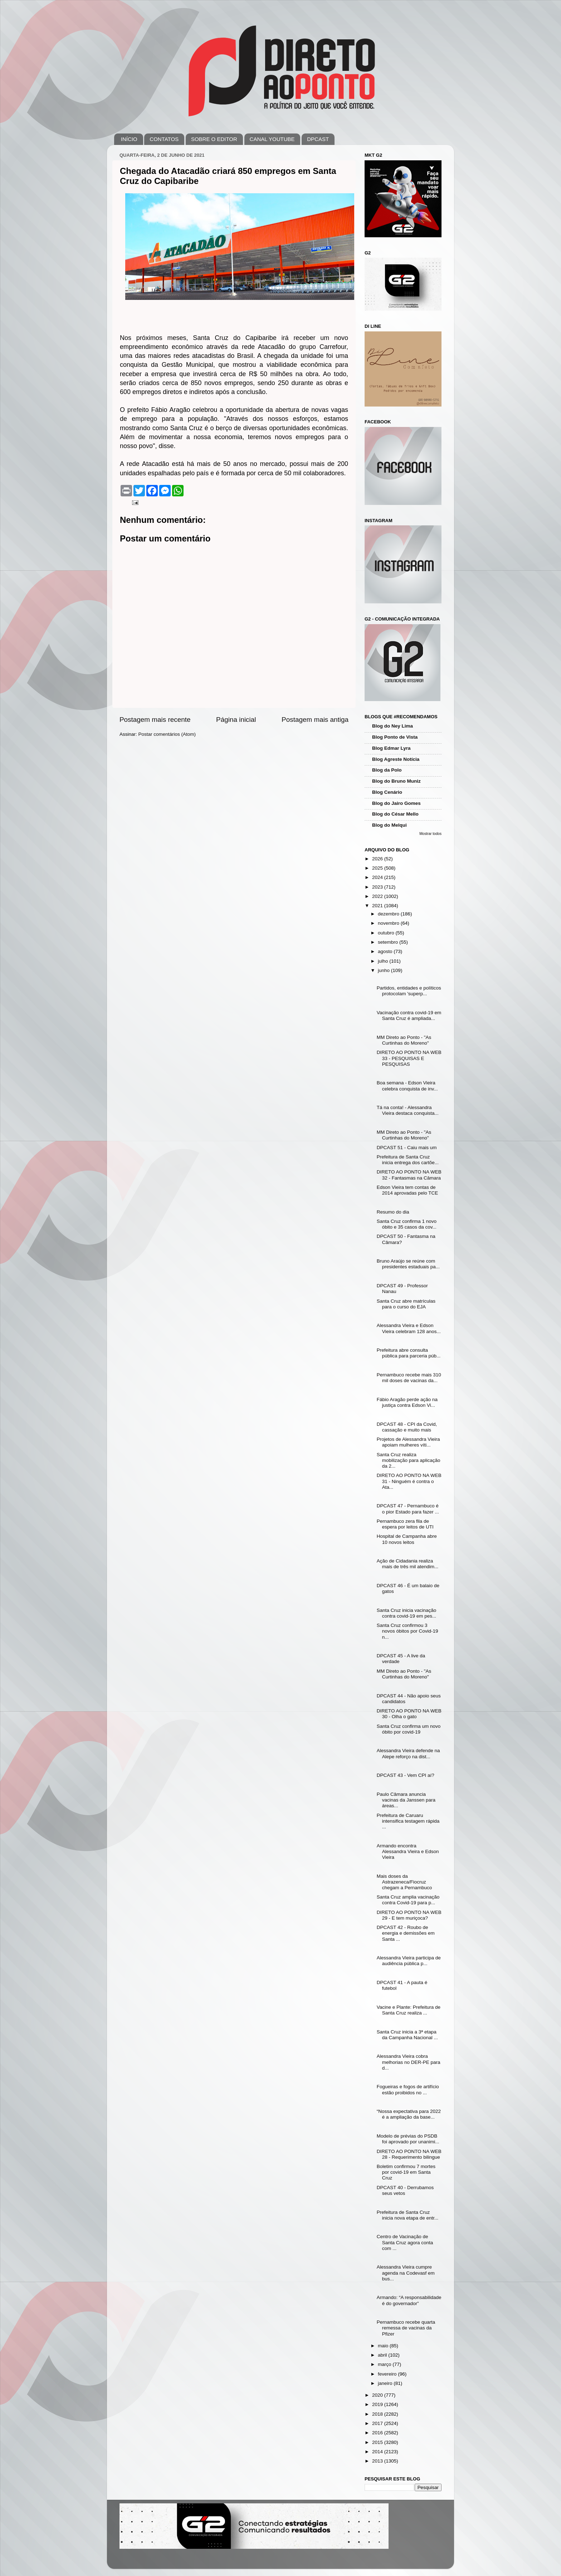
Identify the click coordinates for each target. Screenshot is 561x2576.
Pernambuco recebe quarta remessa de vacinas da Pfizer (406, 2327)
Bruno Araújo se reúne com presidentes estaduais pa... (408, 1263)
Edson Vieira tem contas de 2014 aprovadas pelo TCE (407, 1190)
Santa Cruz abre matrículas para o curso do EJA (406, 1303)
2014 (378, 2451)
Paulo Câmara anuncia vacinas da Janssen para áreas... (406, 1800)
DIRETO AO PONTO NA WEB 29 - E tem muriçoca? (409, 1915)
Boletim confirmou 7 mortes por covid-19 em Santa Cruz (406, 2172)
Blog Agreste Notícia (395, 759)
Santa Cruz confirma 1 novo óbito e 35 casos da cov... (406, 1224)
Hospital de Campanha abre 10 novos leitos (407, 1539)
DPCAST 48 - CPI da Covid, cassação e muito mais (407, 1427)
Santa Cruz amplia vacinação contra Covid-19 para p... (408, 1899)
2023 (378, 887)
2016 (378, 2432)
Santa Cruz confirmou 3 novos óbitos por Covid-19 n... (407, 1631)
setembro (388, 942)
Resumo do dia (393, 1212)
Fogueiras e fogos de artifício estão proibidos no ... (408, 2089)
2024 (378, 877)
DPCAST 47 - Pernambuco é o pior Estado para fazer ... (408, 1508)
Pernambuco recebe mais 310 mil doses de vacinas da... (409, 1377)
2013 (378, 2461)
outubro (387, 932)
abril (383, 2355)
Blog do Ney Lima (392, 726)
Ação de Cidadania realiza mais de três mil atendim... (408, 1563)
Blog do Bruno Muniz (396, 781)
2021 (378, 905)
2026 (378, 858)
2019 (378, 2404)
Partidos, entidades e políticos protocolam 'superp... (409, 990)
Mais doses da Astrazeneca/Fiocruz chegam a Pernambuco (404, 1881)
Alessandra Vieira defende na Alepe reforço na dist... (408, 1753)
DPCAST (318, 139)
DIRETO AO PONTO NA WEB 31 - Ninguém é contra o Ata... (409, 1481)
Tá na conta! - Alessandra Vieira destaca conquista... (408, 1110)
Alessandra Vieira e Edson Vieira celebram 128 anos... (409, 1328)
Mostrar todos (430, 834)
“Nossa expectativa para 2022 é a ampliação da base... (409, 2114)
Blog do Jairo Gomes (396, 803)
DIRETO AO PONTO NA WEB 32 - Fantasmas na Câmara (409, 1174)
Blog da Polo (387, 770)
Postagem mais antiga (315, 719)
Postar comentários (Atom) (167, 734)
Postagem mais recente (154, 719)
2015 (378, 2442)
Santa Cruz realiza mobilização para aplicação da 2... (408, 1460)
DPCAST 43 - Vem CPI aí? (405, 1775)
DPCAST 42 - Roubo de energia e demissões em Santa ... (406, 1933)
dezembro (389, 914)
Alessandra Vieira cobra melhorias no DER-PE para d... (408, 2061)
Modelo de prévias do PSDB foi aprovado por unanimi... (408, 2138)
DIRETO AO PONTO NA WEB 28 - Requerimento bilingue (409, 2154)
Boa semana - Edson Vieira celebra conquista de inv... (407, 1085)
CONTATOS (164, 139)
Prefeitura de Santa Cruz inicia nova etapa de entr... (408, 2215)
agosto (386, 951)
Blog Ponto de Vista (395, 737)
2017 (378, 2423)
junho (384, 970)
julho (383, 961)
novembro (389, 923)
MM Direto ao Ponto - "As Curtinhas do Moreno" (404, 1040)
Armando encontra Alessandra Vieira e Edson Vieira (408, 1851)
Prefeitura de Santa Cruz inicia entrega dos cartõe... (408, 1159)
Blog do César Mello (395, 814)
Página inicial (236, 719)
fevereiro (388, 2374)
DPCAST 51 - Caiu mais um (407, 1147)
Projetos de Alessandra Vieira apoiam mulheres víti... (408, 1442)
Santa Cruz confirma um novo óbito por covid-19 (409, 1729)
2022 (378, 896)
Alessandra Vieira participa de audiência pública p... (409, 1960)
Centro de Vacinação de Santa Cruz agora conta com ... (405, 2242)
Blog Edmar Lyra (391, 748)
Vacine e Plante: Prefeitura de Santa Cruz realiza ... (408, 2010)
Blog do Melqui (389, 825)
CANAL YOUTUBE (272, 139)
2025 (378, 868)
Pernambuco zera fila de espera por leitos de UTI (405, 1524)
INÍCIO (129, 139)
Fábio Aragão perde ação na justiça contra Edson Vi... (407, 1402)
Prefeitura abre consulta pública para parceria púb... (409, 1353)
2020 (378, 2395)
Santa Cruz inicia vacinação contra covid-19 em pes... (406, 1613)
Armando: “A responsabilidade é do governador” (409, 2300)
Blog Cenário (387, 792)
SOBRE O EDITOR (214, 139)
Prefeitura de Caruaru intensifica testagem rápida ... (408, 1821)
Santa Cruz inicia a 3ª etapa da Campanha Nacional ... (407, 2034)
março (385, 2364)
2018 (378, 2414)
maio (384, 2345)
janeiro (386, 2383)
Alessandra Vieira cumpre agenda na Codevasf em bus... (406, 2272)
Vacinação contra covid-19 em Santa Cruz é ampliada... (409, 1015)
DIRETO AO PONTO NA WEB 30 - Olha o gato (409, 1713)
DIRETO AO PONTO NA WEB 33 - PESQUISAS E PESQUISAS (409, 1058)
